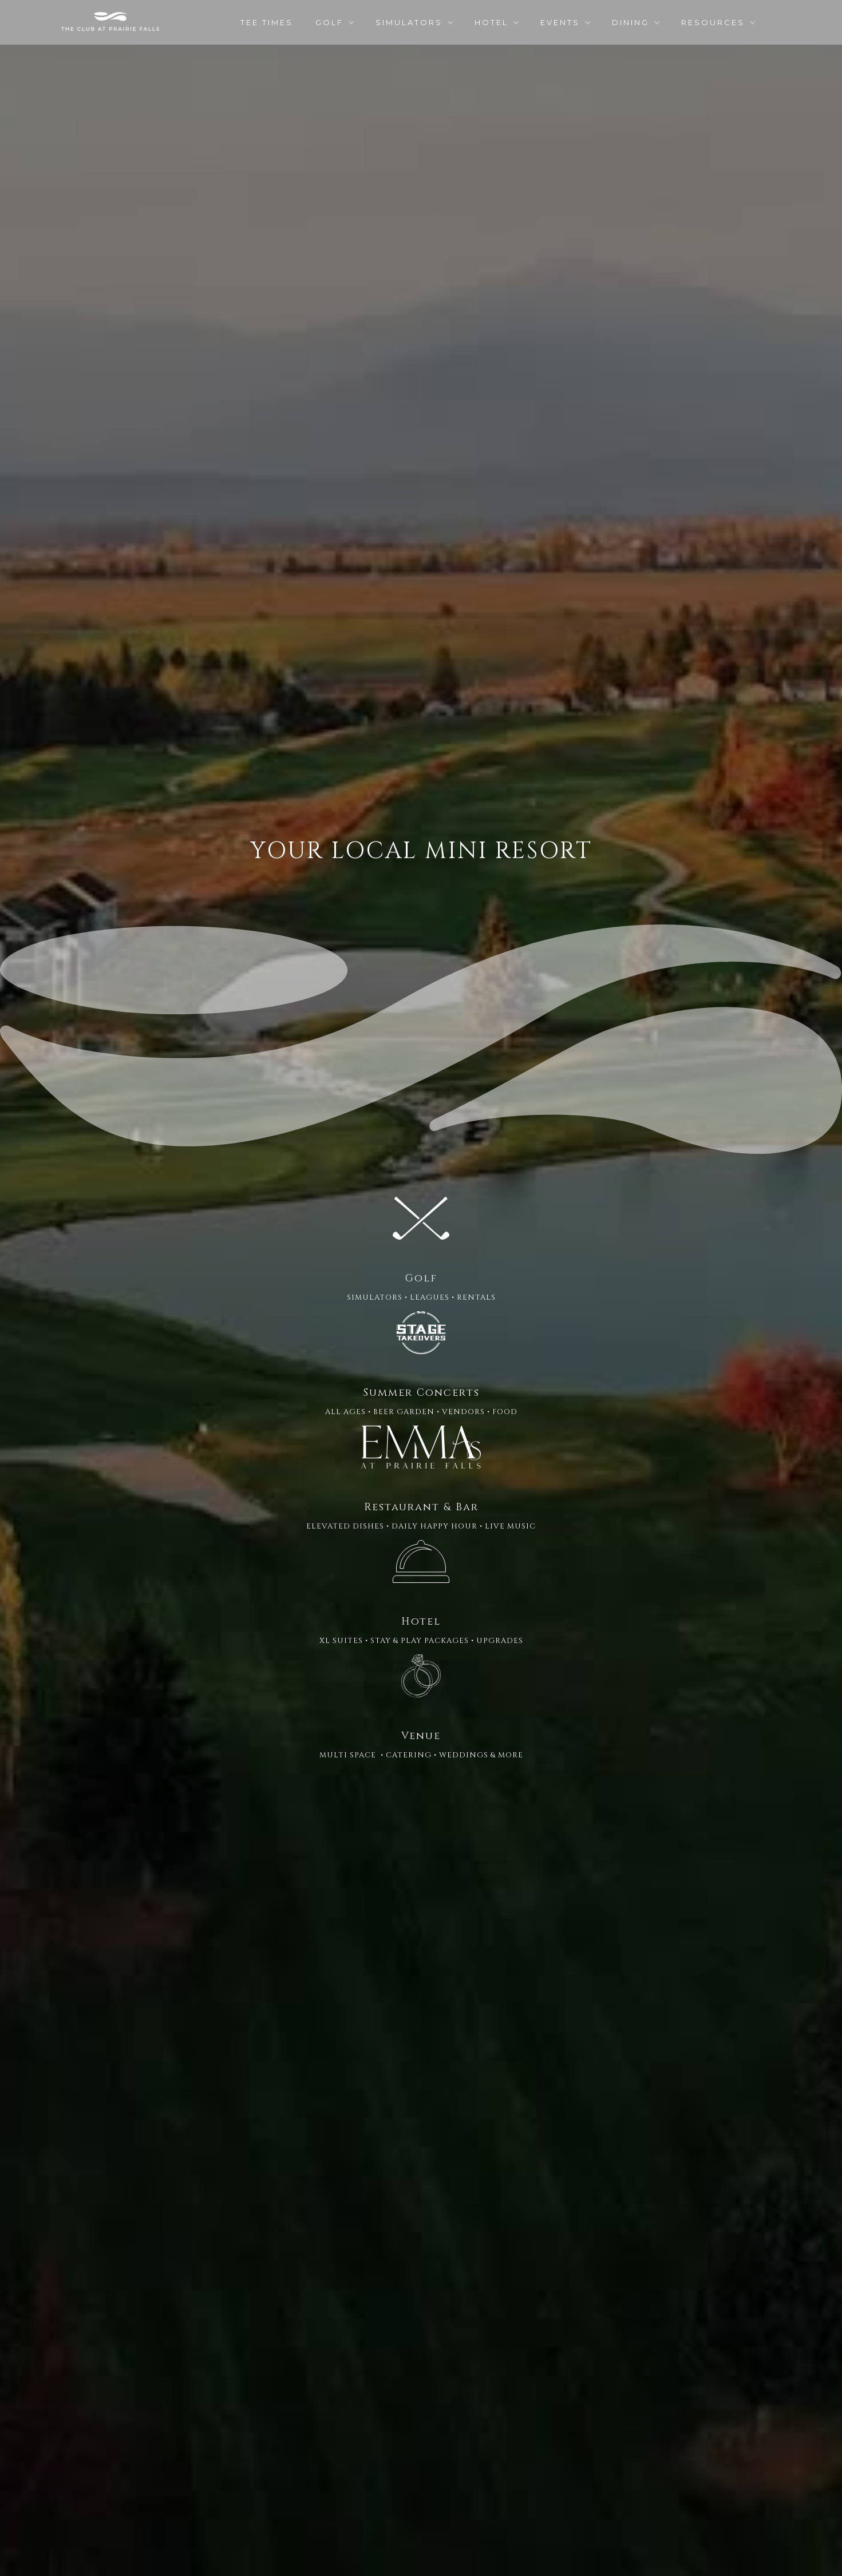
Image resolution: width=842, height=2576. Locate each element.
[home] (110, 21)
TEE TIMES (266, 22)
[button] (334, 22)
